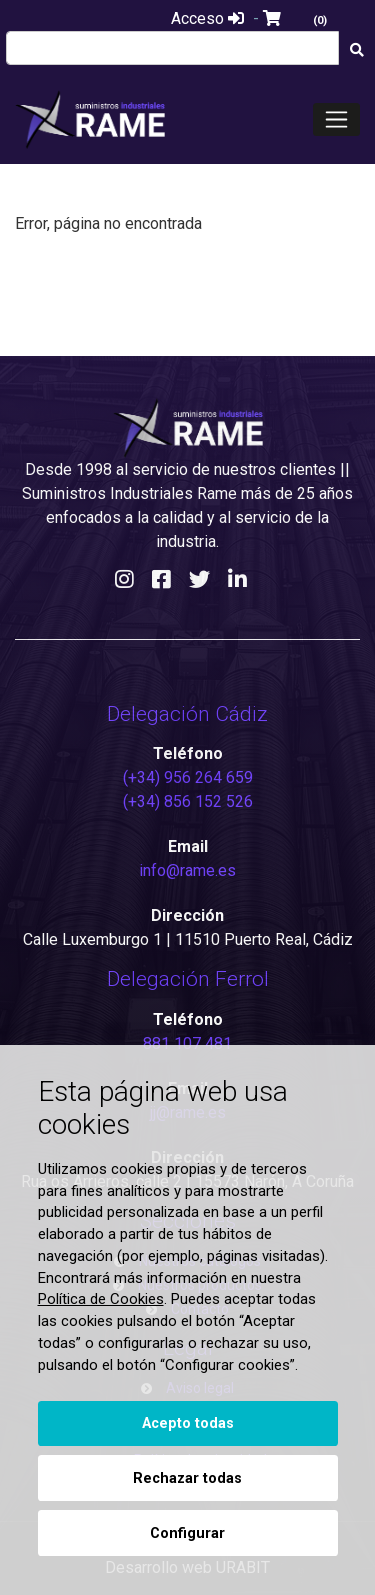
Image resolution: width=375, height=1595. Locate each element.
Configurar (187, 1533)
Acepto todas (188, 1423)
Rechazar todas (187, 1478)
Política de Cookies (101, 1299)
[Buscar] (356, 50)
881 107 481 (187, 1043)
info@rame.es (187, 870)
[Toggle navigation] (336, 119)
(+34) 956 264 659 (188, 777)
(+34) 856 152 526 (188, 801)
